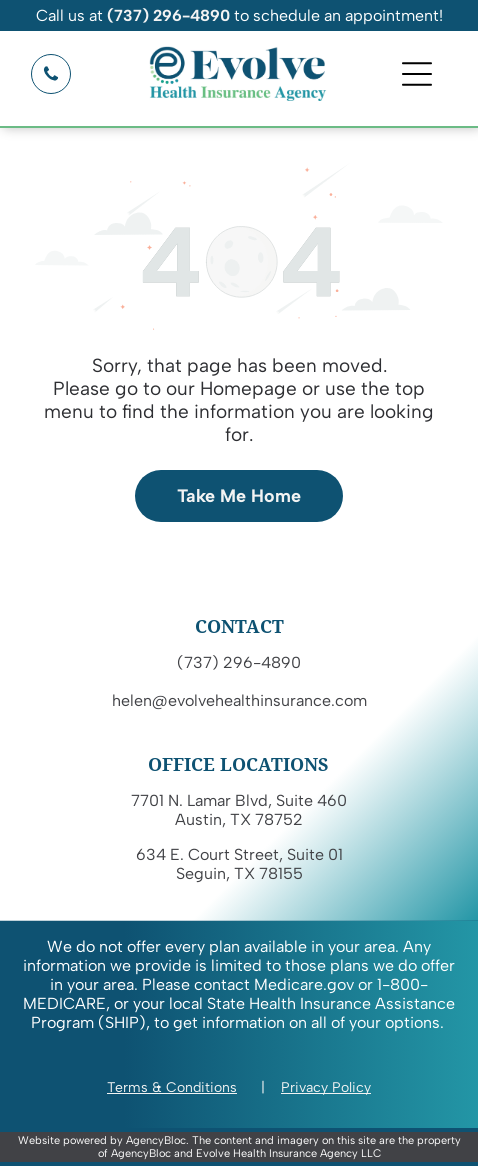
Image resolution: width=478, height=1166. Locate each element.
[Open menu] (417, 74)
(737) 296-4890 (239, 662)
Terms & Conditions (172, 1087)
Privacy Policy (326, 1087)
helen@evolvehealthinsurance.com (239, 700)
